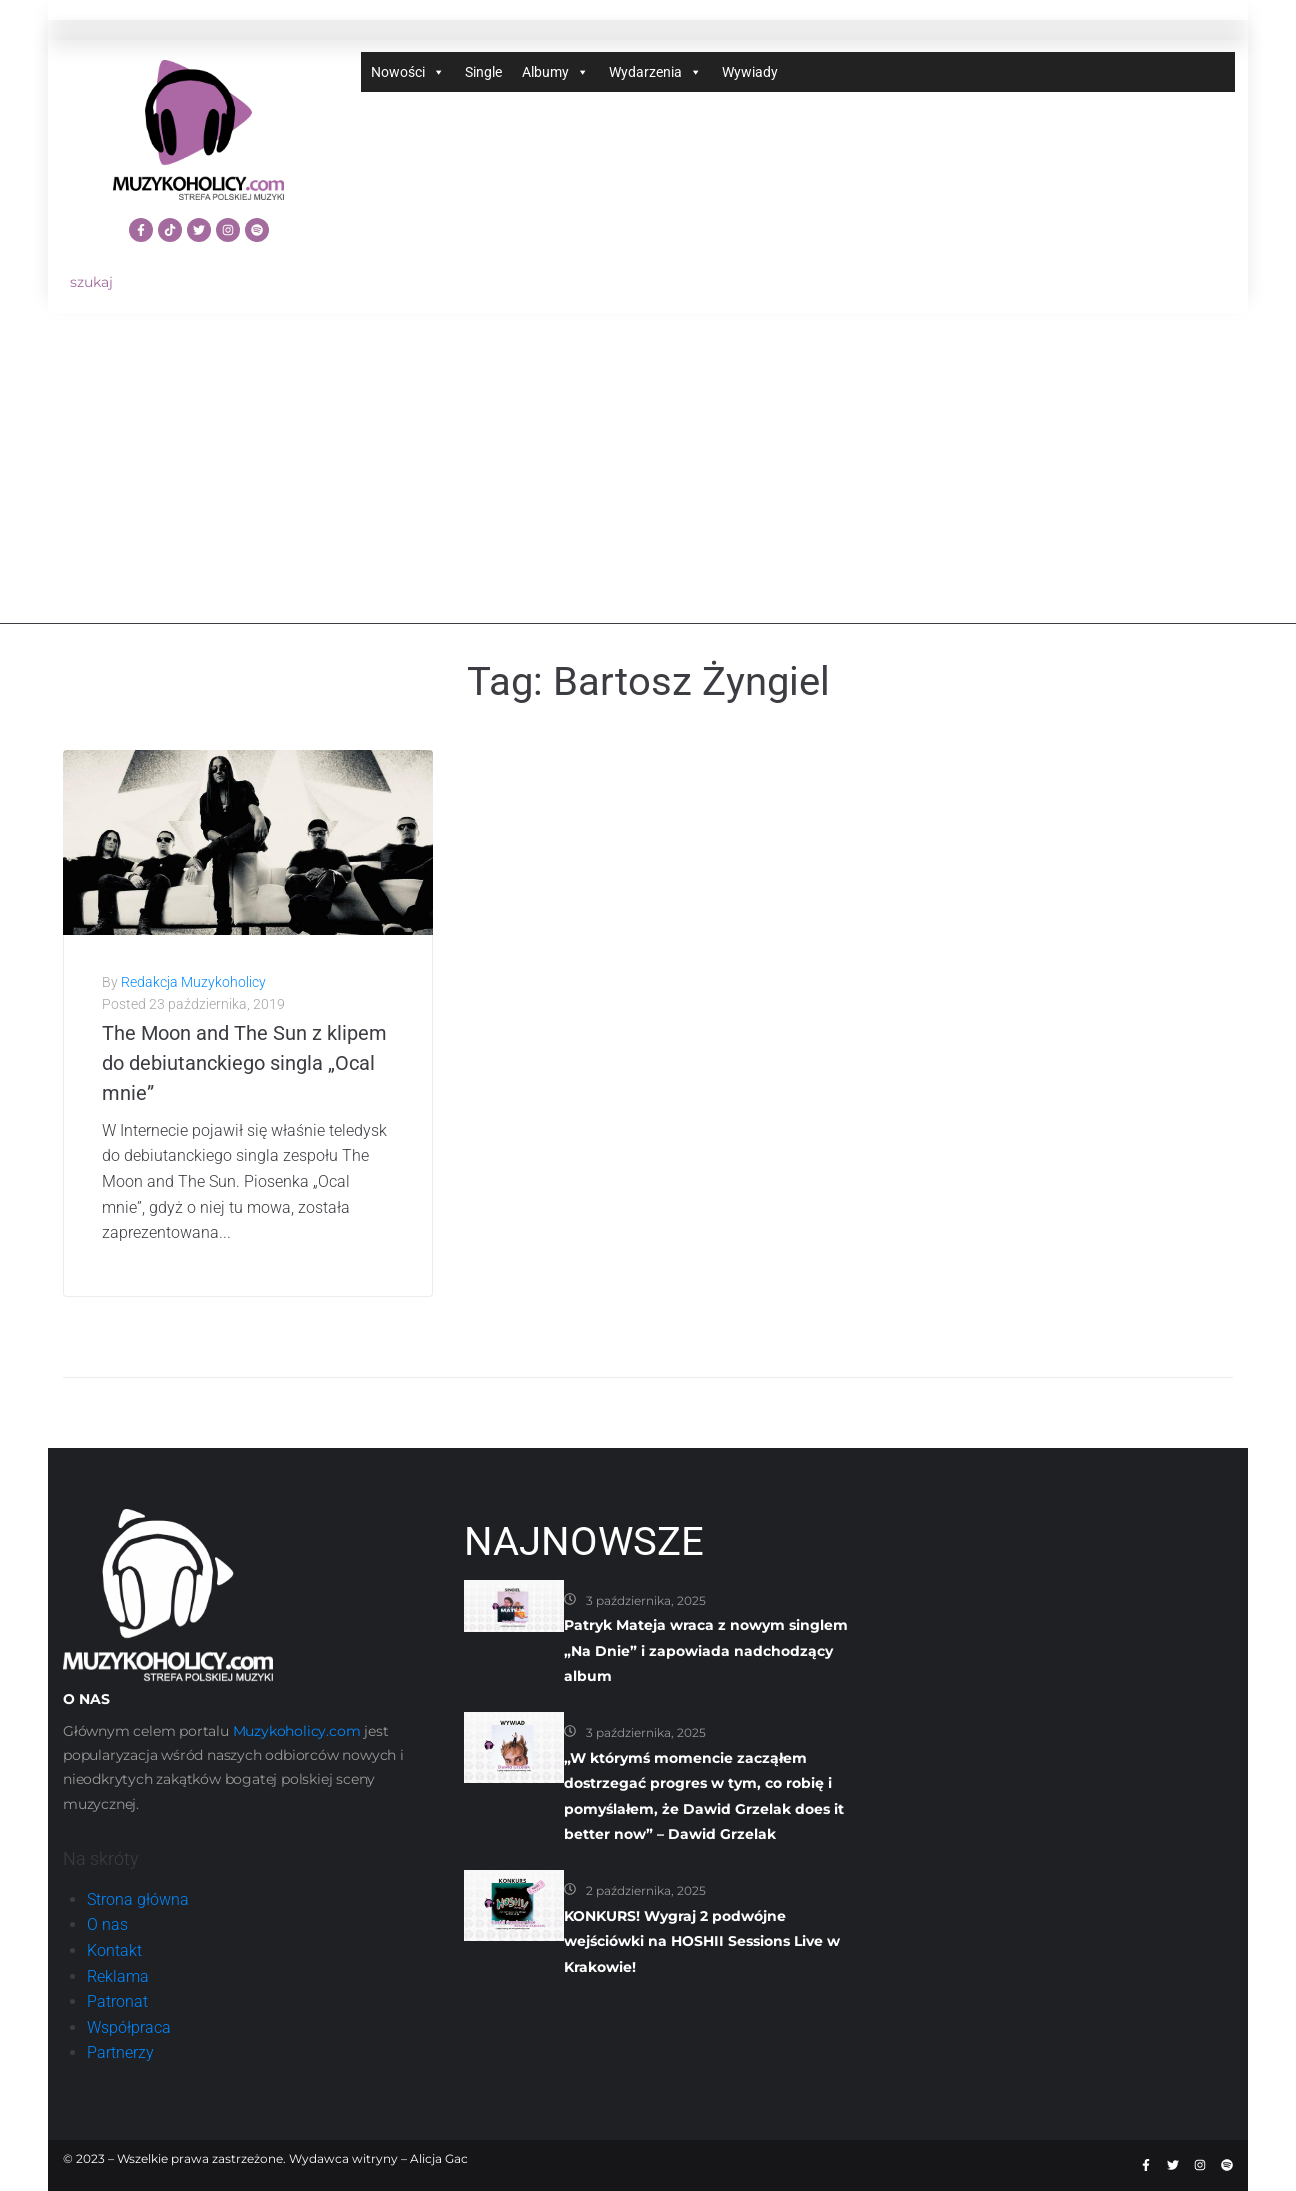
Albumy (555, 72)
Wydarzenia (655, 72)
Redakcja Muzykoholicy (193, 982)
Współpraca (129, 2027)
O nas (107, 1924)
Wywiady (750, 72)
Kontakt (114, 1950)
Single (483, 72)
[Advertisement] (648, 484)
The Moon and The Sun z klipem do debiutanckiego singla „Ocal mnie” (244, 1063)
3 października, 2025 (646, 1600)
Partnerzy (120, 2052)
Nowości (408, 72)
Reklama (118, 1976)
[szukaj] (198, 282)
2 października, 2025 (646, 1890)
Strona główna (138, 1899)
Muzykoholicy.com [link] (297, 1731)
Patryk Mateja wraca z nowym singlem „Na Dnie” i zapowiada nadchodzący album (706, 1650)
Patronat (117, 2001)
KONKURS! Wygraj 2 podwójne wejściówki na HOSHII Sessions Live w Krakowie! (702, 1941)
